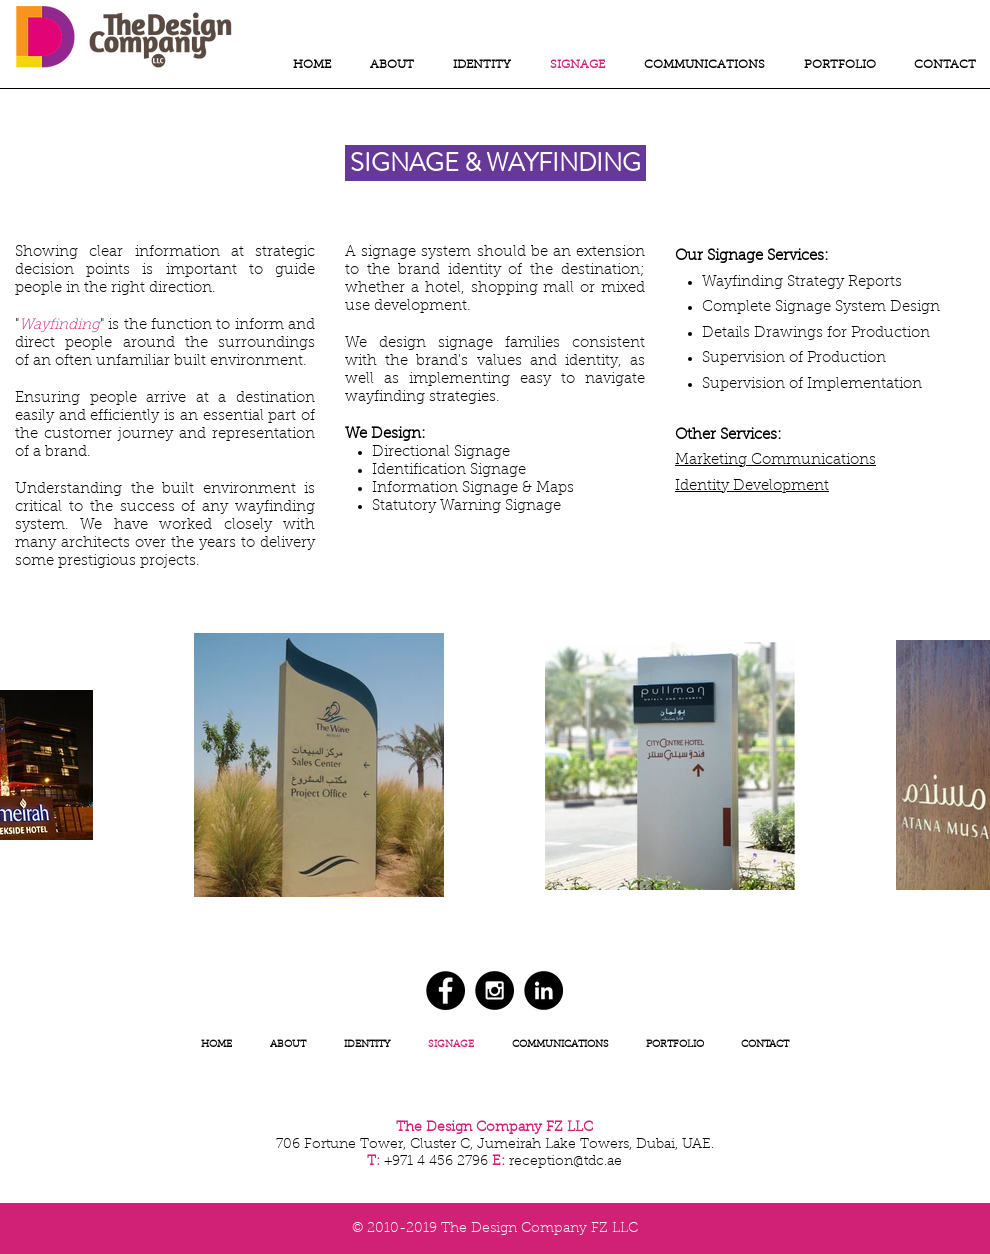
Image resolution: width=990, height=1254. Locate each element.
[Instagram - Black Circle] (494, 990)
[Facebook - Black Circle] (445, 990)
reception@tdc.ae (565, 1162)
